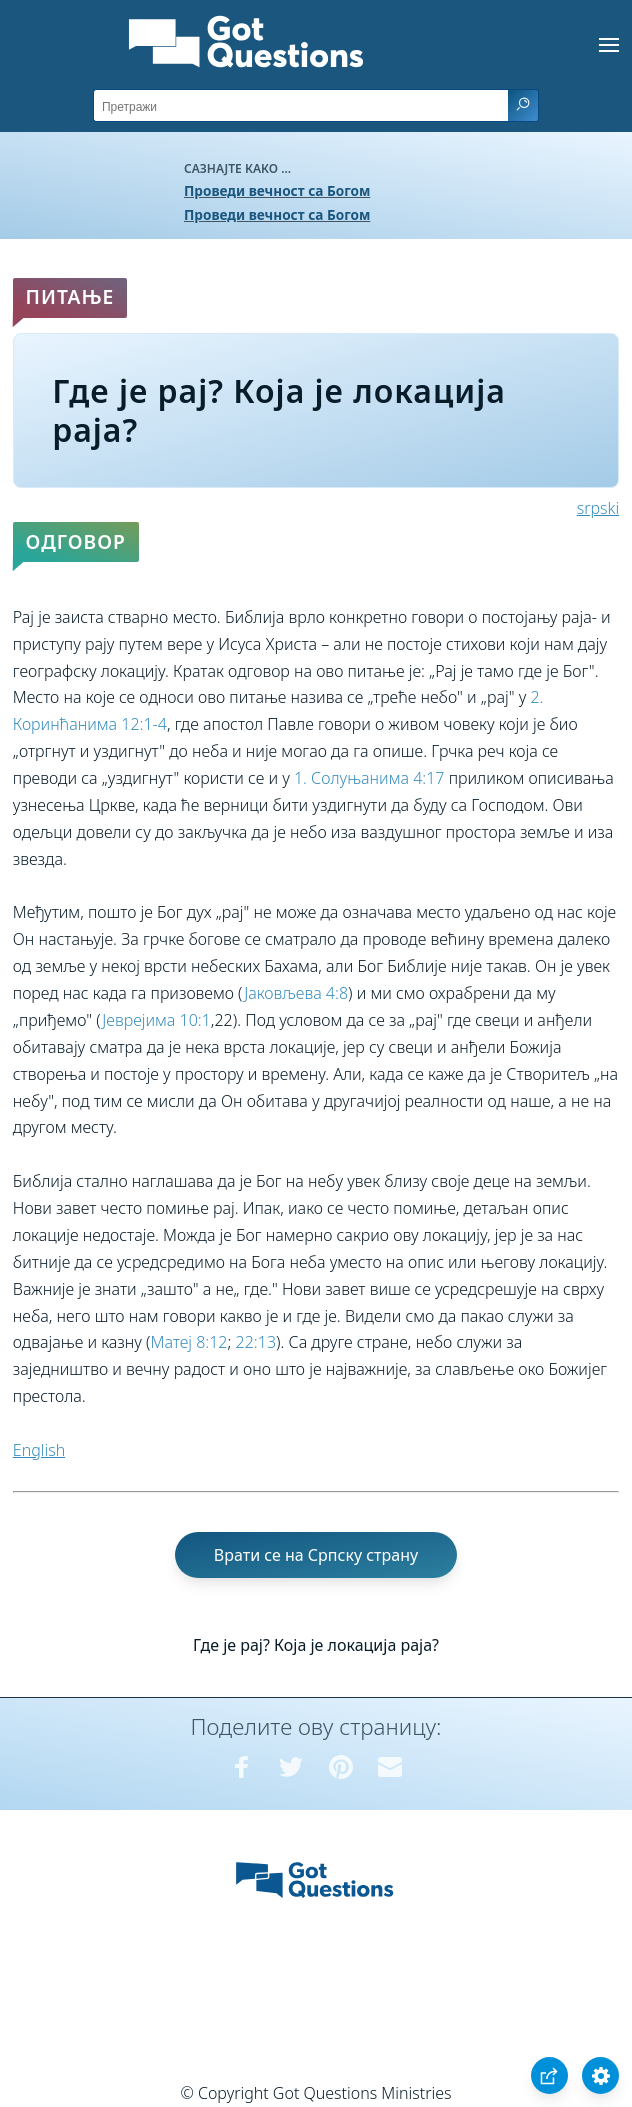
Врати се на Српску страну (316, 1555)
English (39, 1450)
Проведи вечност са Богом (277, 190)
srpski (598, 508)
